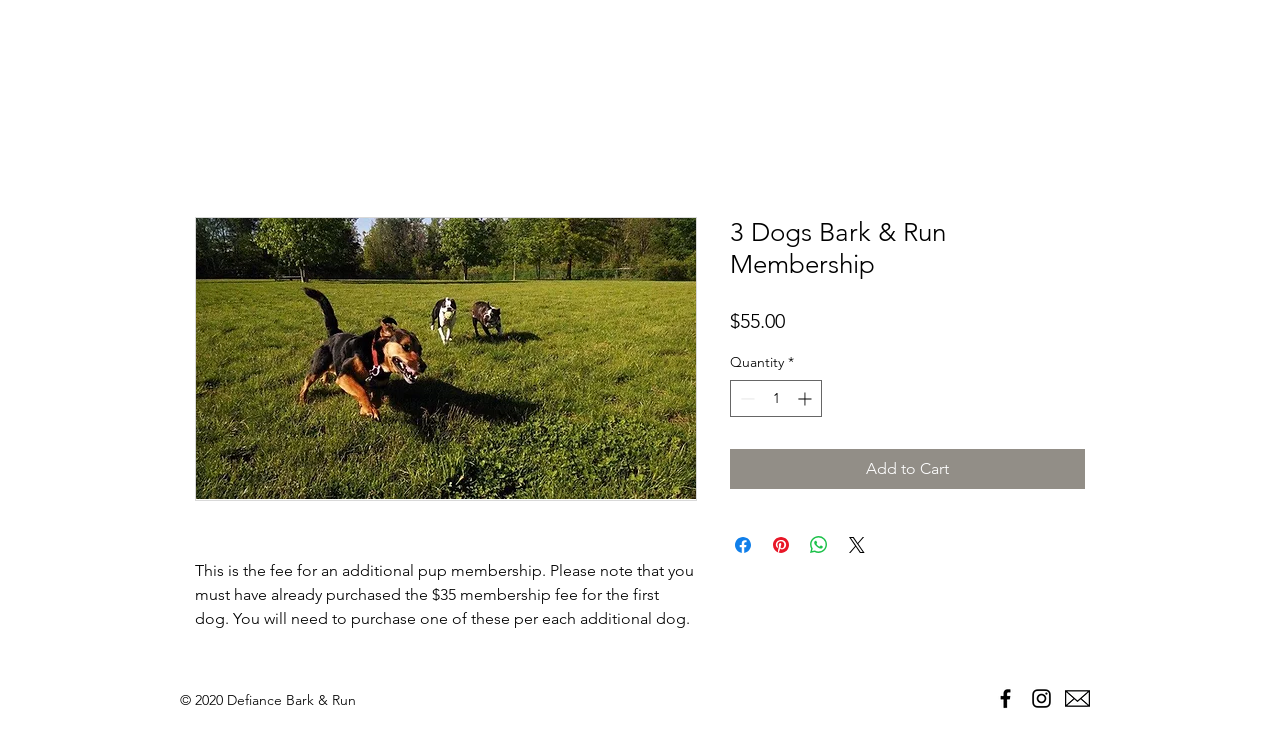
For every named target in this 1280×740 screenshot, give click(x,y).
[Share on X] (857, 545)
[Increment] (806, 398)
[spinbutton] (776, 398)
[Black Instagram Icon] (1041, 698)
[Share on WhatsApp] (819, 545)
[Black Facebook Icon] (1005, 698)
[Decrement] (745, 398)
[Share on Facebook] (743, 545)
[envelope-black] (1077, 698)
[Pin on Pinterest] (781, 545)
